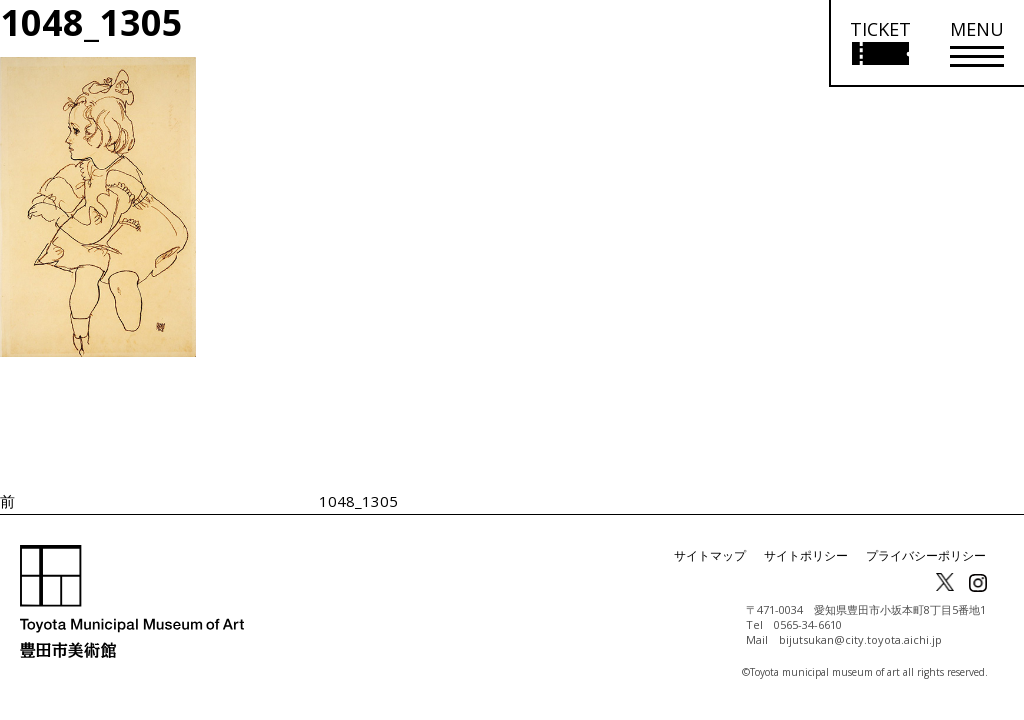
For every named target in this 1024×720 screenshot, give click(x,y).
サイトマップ (710, 555)
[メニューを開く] (977, 43)
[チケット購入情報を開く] (879, 43)
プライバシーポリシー (926, 555)
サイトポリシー (806, 555)
